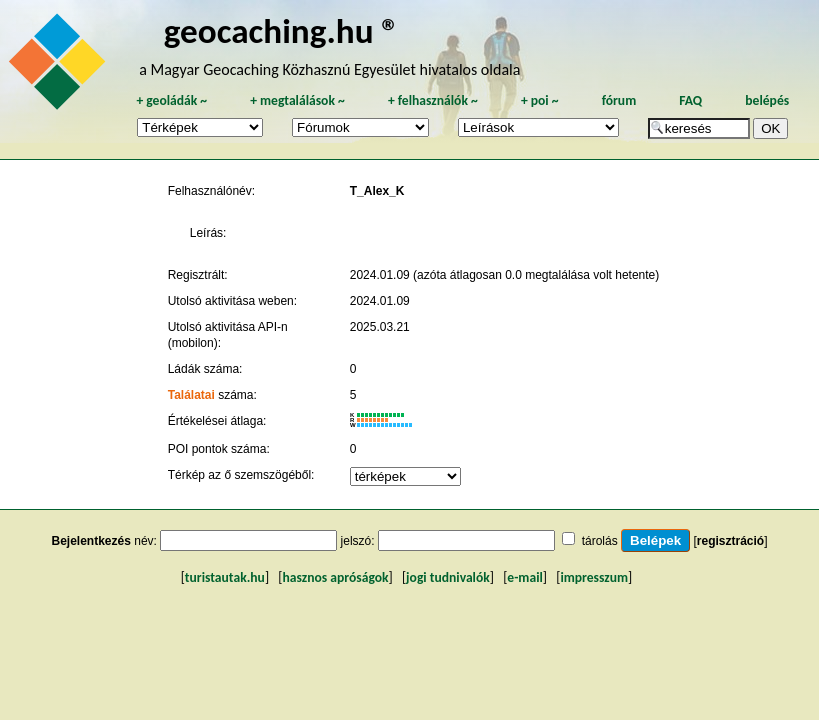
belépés (767, 100)
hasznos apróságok (335, 577)
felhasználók (433, 100)
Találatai (191, 395)
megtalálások (297, 100)
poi (540, 100)
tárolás (600, 541)
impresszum (594, 577)
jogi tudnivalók (448, 577)
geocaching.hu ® (282, 30)
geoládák (171, 100)
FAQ (690, 100)
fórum (619, 100)
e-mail (524, 577)
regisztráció (730, 541)
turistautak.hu (225, 577)
